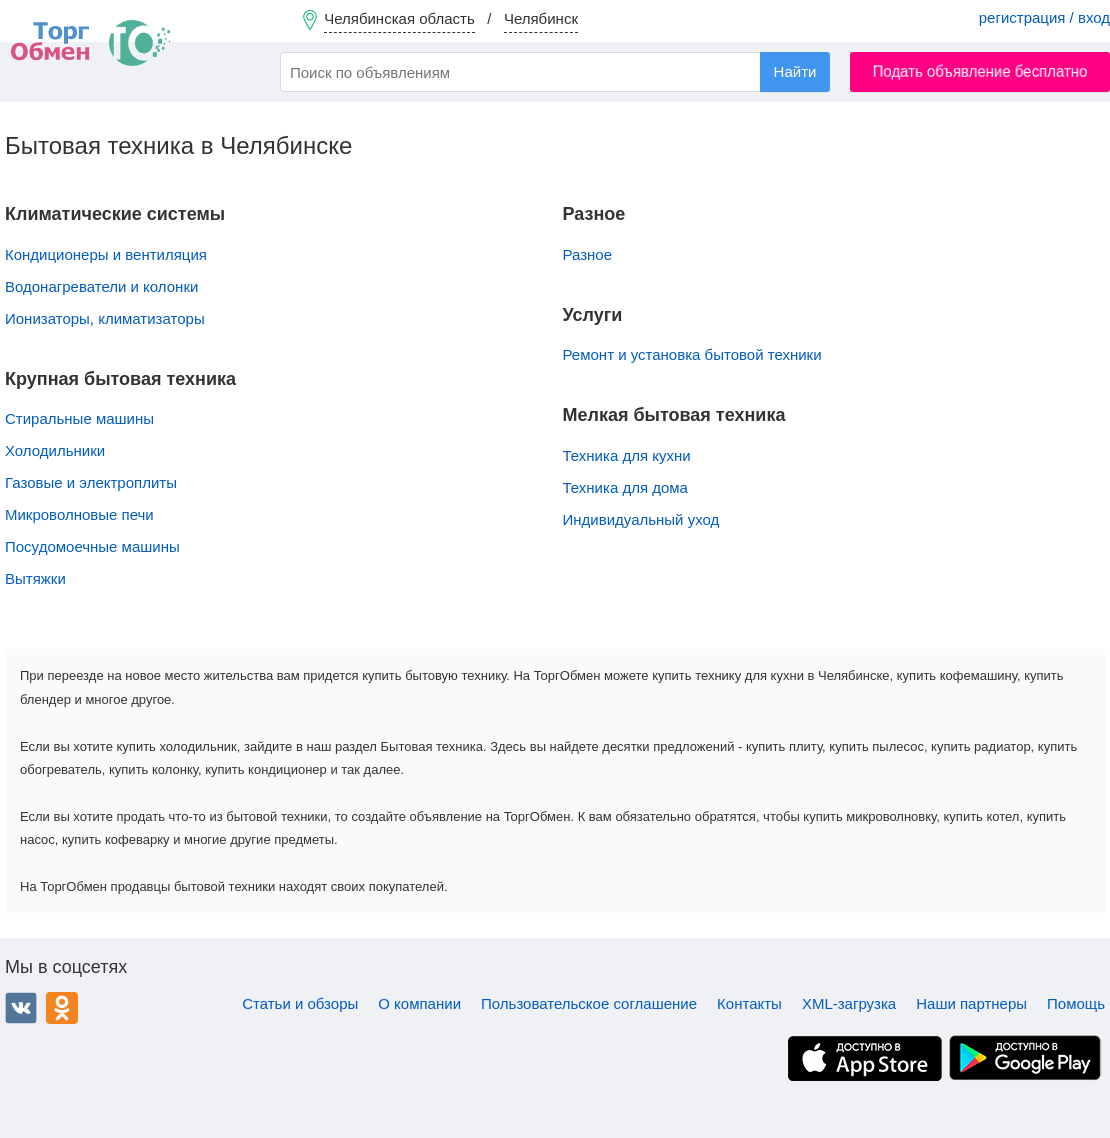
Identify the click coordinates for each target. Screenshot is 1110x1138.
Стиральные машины (79, 418)
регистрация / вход (1044, 17)
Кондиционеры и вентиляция (106, 254)
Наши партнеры (971, 1003)
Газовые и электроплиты (91, 482)
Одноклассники (62, 1008)
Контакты (749, 1003)
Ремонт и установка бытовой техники (692, 354)
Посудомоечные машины (92, 546)
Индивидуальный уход (641, 519)
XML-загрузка (849, 1003)
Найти (795, 71)
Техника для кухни (627, 455)
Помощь (1076, 1003)
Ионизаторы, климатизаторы (105, 318)
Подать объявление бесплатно (980, 71)
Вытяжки (35, 578)
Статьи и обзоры (300, 1003)
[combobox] (555, 72)
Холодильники (55, 450)
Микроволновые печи (79, 514)
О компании (419, 1003)
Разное (588, 254)
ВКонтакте (21, 1008)
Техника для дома (625, 487)
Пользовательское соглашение (589, 1003)
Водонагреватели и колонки (101, 286)
